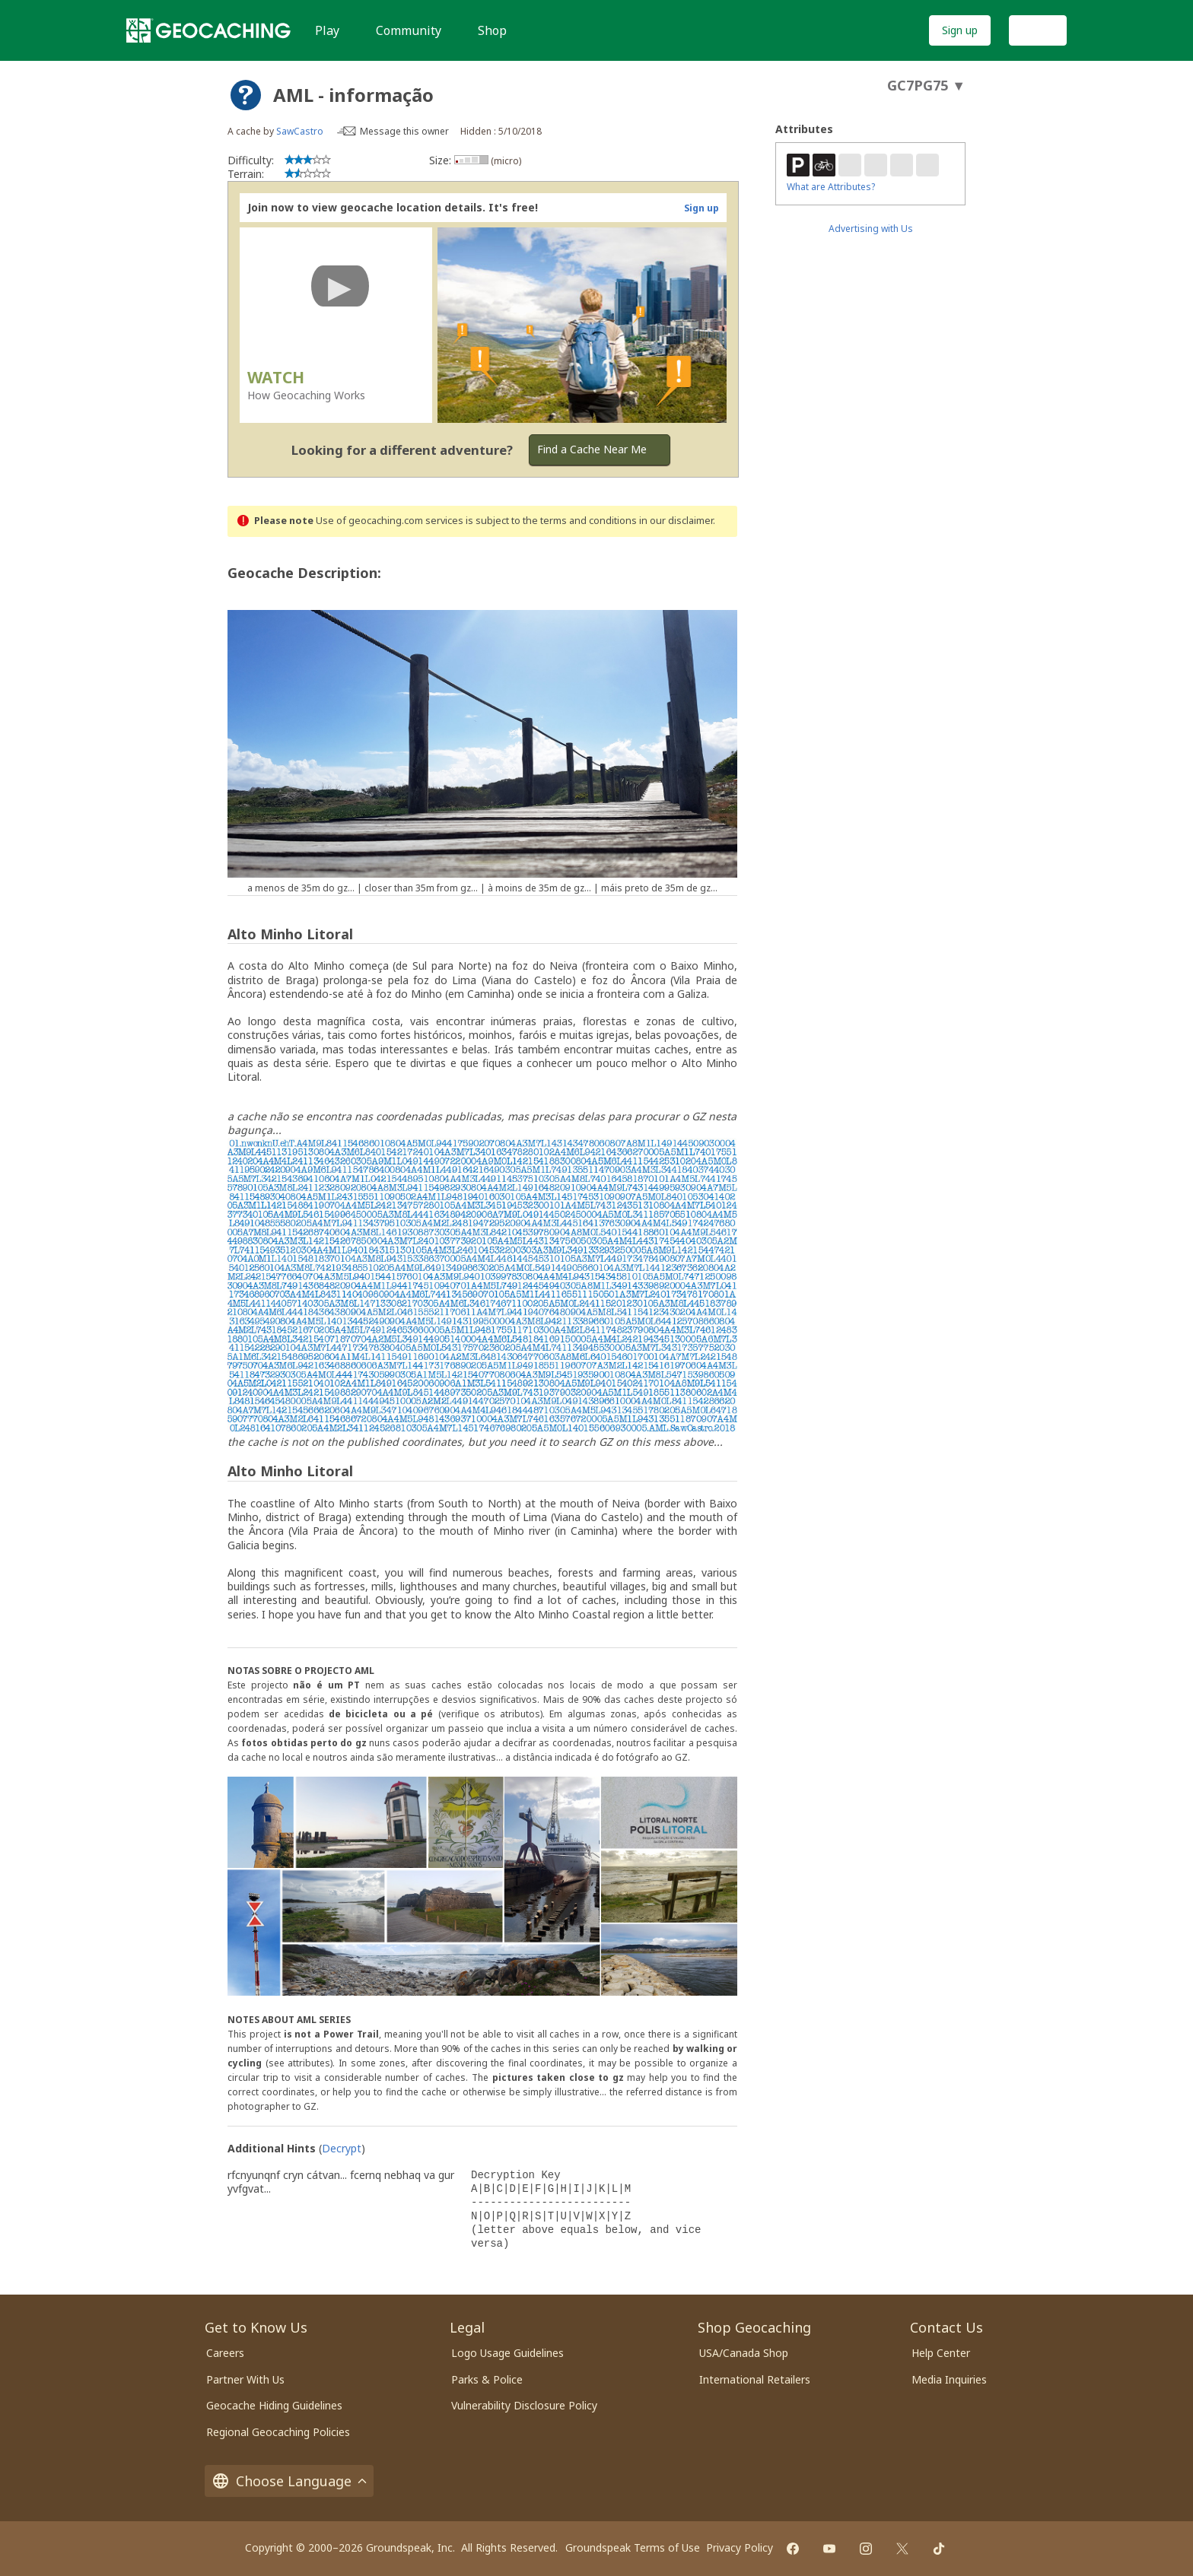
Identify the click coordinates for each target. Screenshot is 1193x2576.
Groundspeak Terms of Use (632, 2547)
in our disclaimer (676, 520)
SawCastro (299, 131)
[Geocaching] (208, 30)
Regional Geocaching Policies (278, 2432)
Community (408, 30)
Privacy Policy (739, 2547)
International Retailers (754, 2379)
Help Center (940, 2353)
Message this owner (404, 131)
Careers (225, 2353)
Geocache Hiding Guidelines (274, 2405)
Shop (492, 30)
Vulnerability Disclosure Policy (524, 2405)
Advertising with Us (871, 228)
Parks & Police (487, 2379)
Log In (1038, 30)
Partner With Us (245, 2379)
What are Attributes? (831, 186)
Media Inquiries (949, 2379)
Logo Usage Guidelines (507, 2353)
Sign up (960, 30)
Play (327, 30)
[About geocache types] (245, 95)
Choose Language (289, 2481)
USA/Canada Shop (743, 2353)
